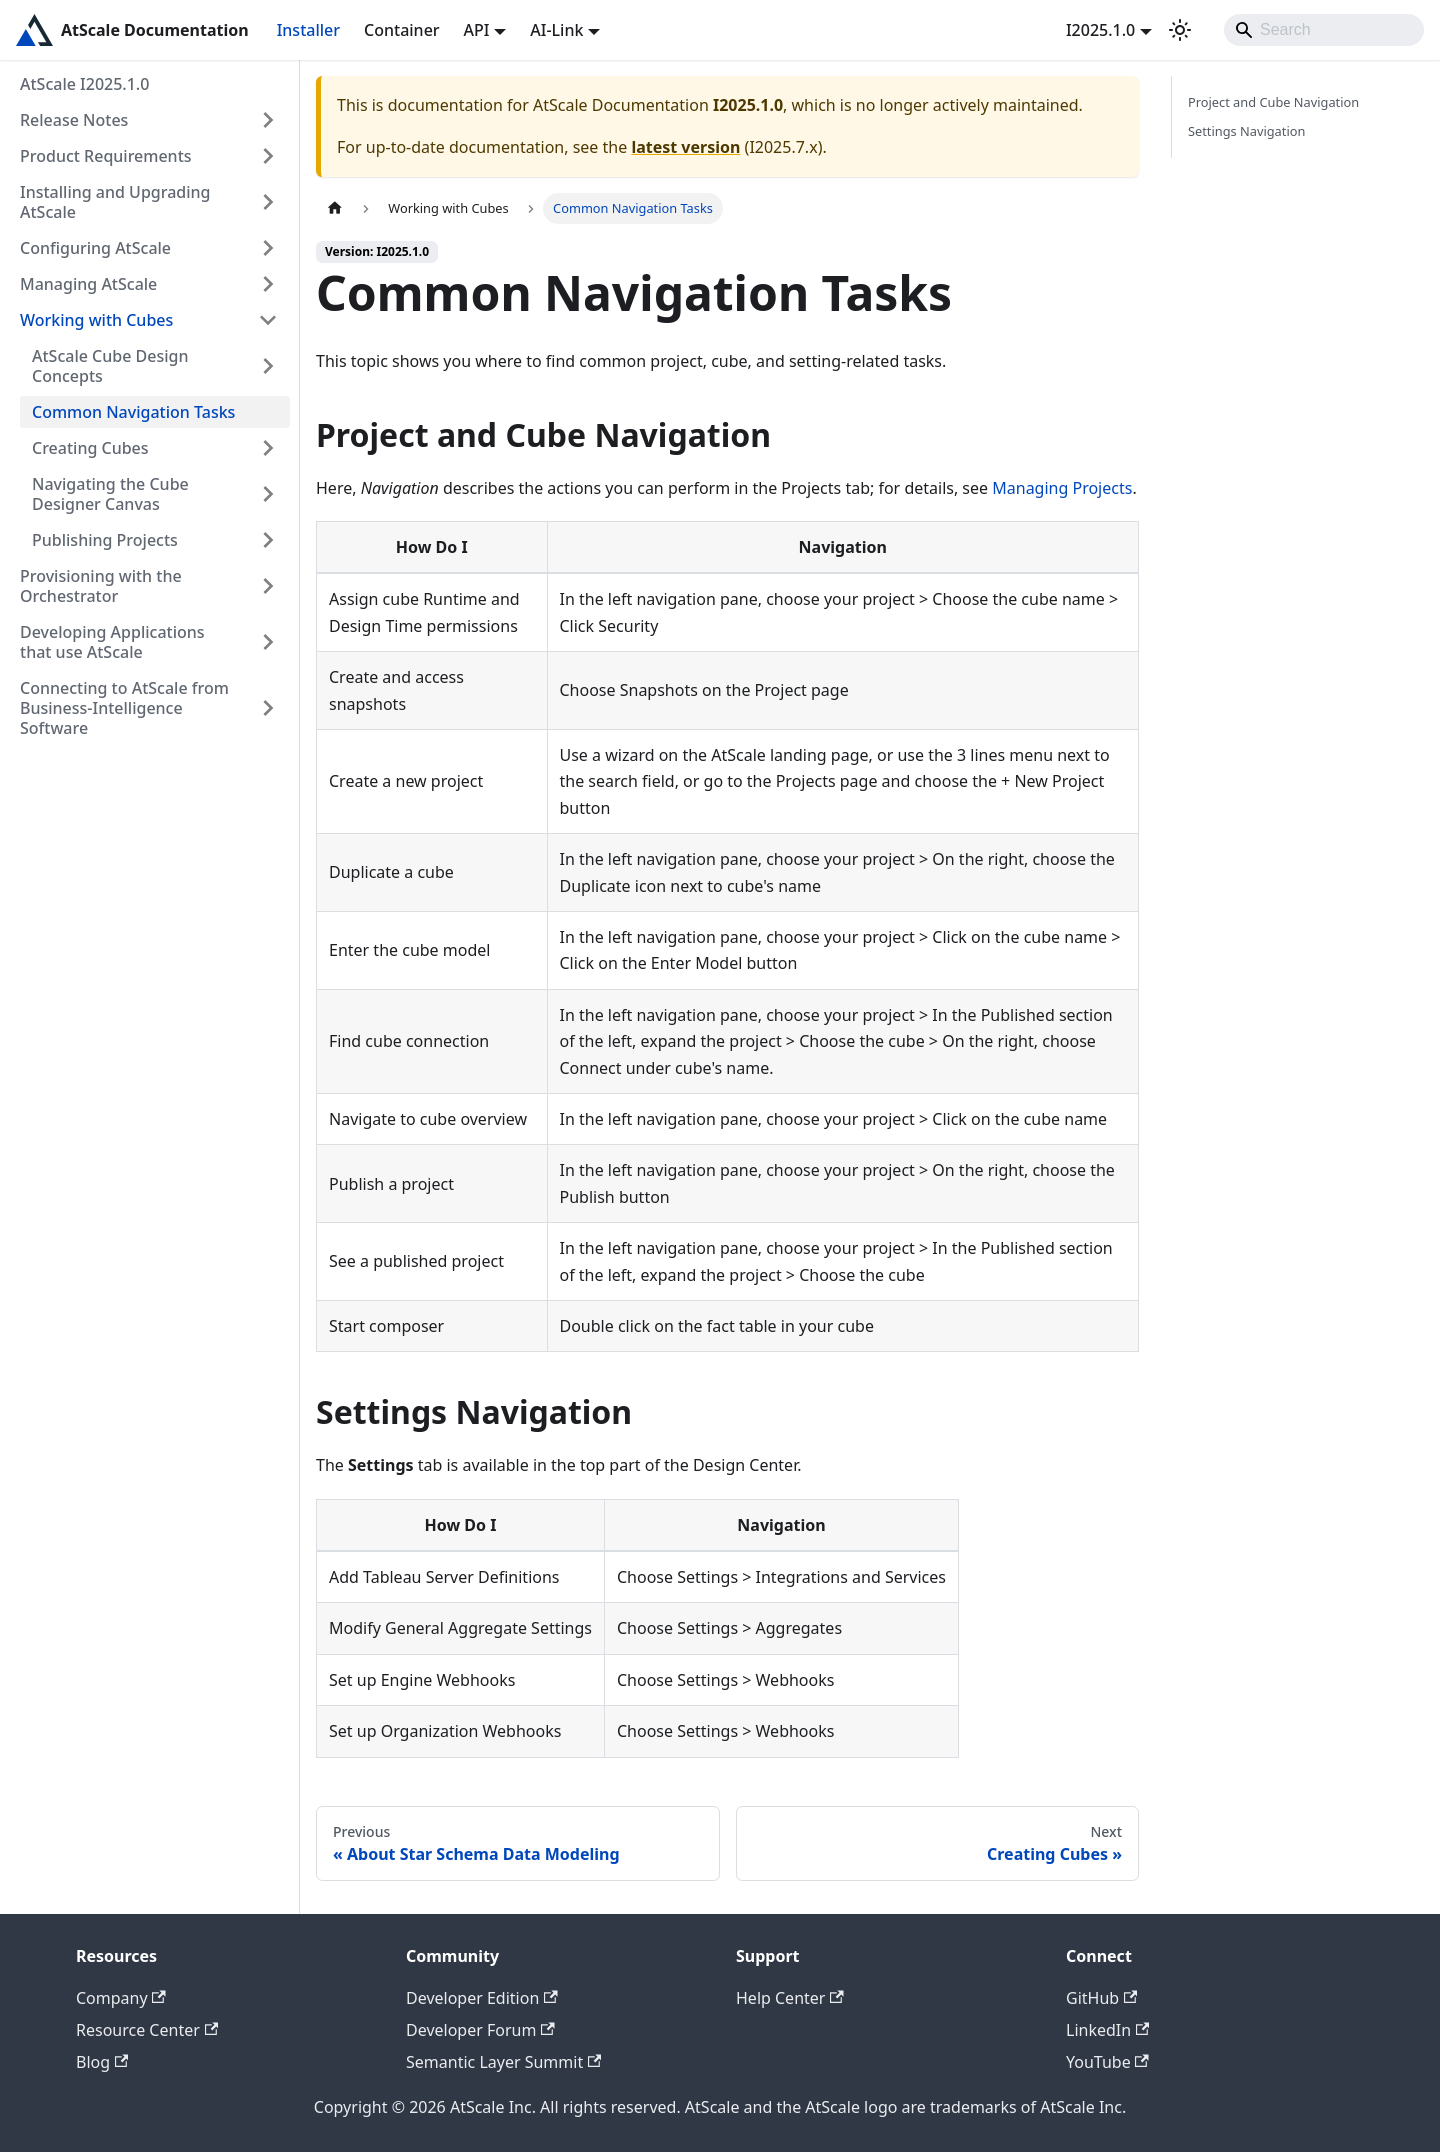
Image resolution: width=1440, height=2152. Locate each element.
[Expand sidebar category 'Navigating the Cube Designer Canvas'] (268, 494)
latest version (685, 147)
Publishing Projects (105, 540)
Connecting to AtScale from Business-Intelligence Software (124, 708)
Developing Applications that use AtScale (112, 642)
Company (121, 1998)
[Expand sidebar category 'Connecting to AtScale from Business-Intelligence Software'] (268, 708)
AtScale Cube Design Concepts (110, 366)
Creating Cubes (90, 448)
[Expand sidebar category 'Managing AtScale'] (268, 284)
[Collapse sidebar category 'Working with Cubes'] (268, 320)
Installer (308, 30)
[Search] (1324, 30)
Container (402, 30)
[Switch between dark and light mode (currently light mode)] (1180, 30)
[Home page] (335, 208)
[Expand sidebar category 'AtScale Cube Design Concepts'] (268, 366)
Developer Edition (482, 1998)
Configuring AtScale (95, 248)
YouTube (1107, 2062)
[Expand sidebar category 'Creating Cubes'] (268, 448)
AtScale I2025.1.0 (84, 84)
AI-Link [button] (556, 30)
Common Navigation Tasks (133, 412)
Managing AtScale (88, 284)
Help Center (790, 1998)
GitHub (1101, 1998)
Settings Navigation (1246, 131)
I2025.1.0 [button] (1100, 30)
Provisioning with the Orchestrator (101, 586)
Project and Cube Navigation (1273, 102)
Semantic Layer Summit (503, 2062)
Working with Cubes (96, 320)
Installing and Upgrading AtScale (115, 202)
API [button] (477, 30)
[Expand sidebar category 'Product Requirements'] (268, 156)
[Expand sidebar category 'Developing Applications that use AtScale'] (268, 642)
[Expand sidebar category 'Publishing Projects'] (268, 540)
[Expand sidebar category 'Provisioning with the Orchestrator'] (268, 586)
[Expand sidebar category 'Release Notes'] (268, 120)
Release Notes (74, 120)
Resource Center (147, 2030)
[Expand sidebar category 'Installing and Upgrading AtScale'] (268, 202)
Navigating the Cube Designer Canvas (110, 494)
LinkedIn (1107, 2030)
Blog (102, 2062)
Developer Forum (480, 2030)
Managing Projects (1062, 488)
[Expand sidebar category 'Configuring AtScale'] (268, 248)
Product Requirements (106, 156)
